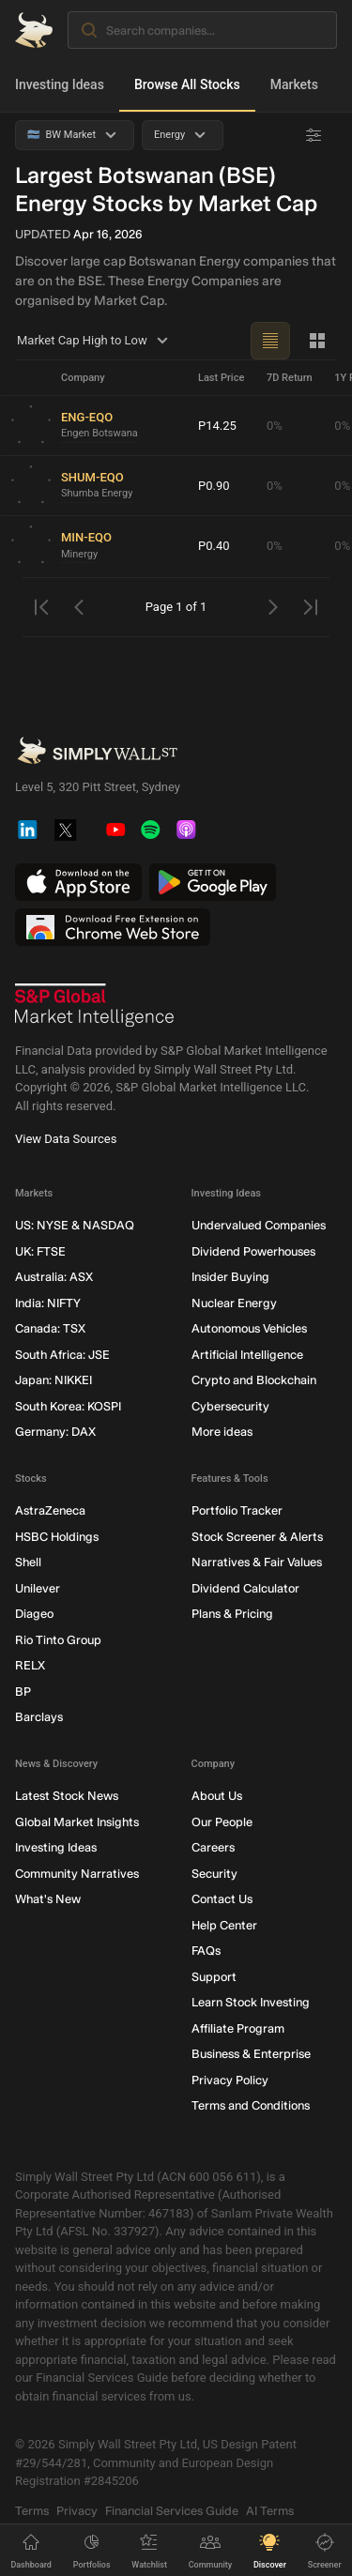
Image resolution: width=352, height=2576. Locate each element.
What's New (48, 1900)
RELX (30, 1666)
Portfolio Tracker (237, 1511)
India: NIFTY (48, 1303)
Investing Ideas (59, 84)
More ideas (222, 1432)
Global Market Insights (77, 1822)
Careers (213, 1848)
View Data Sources (65, 1140)
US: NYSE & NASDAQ (74, 1226)
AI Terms (270, 2511)
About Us (216, 1797)
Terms (32, 2511)
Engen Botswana (99, 434)
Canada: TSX (50, 1329)
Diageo (34, 1615)
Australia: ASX (54, 1278)
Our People (222, 1822)
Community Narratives (77, 1874)
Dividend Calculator (245, 1588)
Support (214, 1977)
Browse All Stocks (187, 84)
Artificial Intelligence (247, 1355)
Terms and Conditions (250, 2106)
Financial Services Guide (171, 2511)
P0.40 (214, 546)
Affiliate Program (237, 2028)
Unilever (37, 1588)
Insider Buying (230, 1278)
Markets (294, 84)
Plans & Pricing (232, 1615)
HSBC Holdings (57, 1537)
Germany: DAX (55, 1432)
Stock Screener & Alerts (257, 1537)
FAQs (206, 1951)
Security (214, 1874)
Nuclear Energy (234, 1303)
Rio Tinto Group (58, 1640)
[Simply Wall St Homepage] (34, 30)
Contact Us (222, 1900)
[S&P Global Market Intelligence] (95, 1006)
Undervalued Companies (258, 1226)
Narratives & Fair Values (256, 1563)
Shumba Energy (96, 494)
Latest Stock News (66, 1797)
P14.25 (217, 426)
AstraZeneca (50, 1511)
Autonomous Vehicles (249, 1329)
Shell (28, 1563)
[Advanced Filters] (313, 135)
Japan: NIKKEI (53, 1381)
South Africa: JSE (62, 1355)
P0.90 (214, 486)
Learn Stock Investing (250, 2003)
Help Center (224, 1925)
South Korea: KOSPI (68, 1406)
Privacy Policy (229, 2080)
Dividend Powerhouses (253, 1251)
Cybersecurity (230, 1406)
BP (23, 1691)
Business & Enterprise (251, 2055)
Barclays (39, 1718)
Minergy (79, 554)
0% (275, 426)
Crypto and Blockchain (253, 1381)
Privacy (77, 2511)
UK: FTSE (40, 1251)
